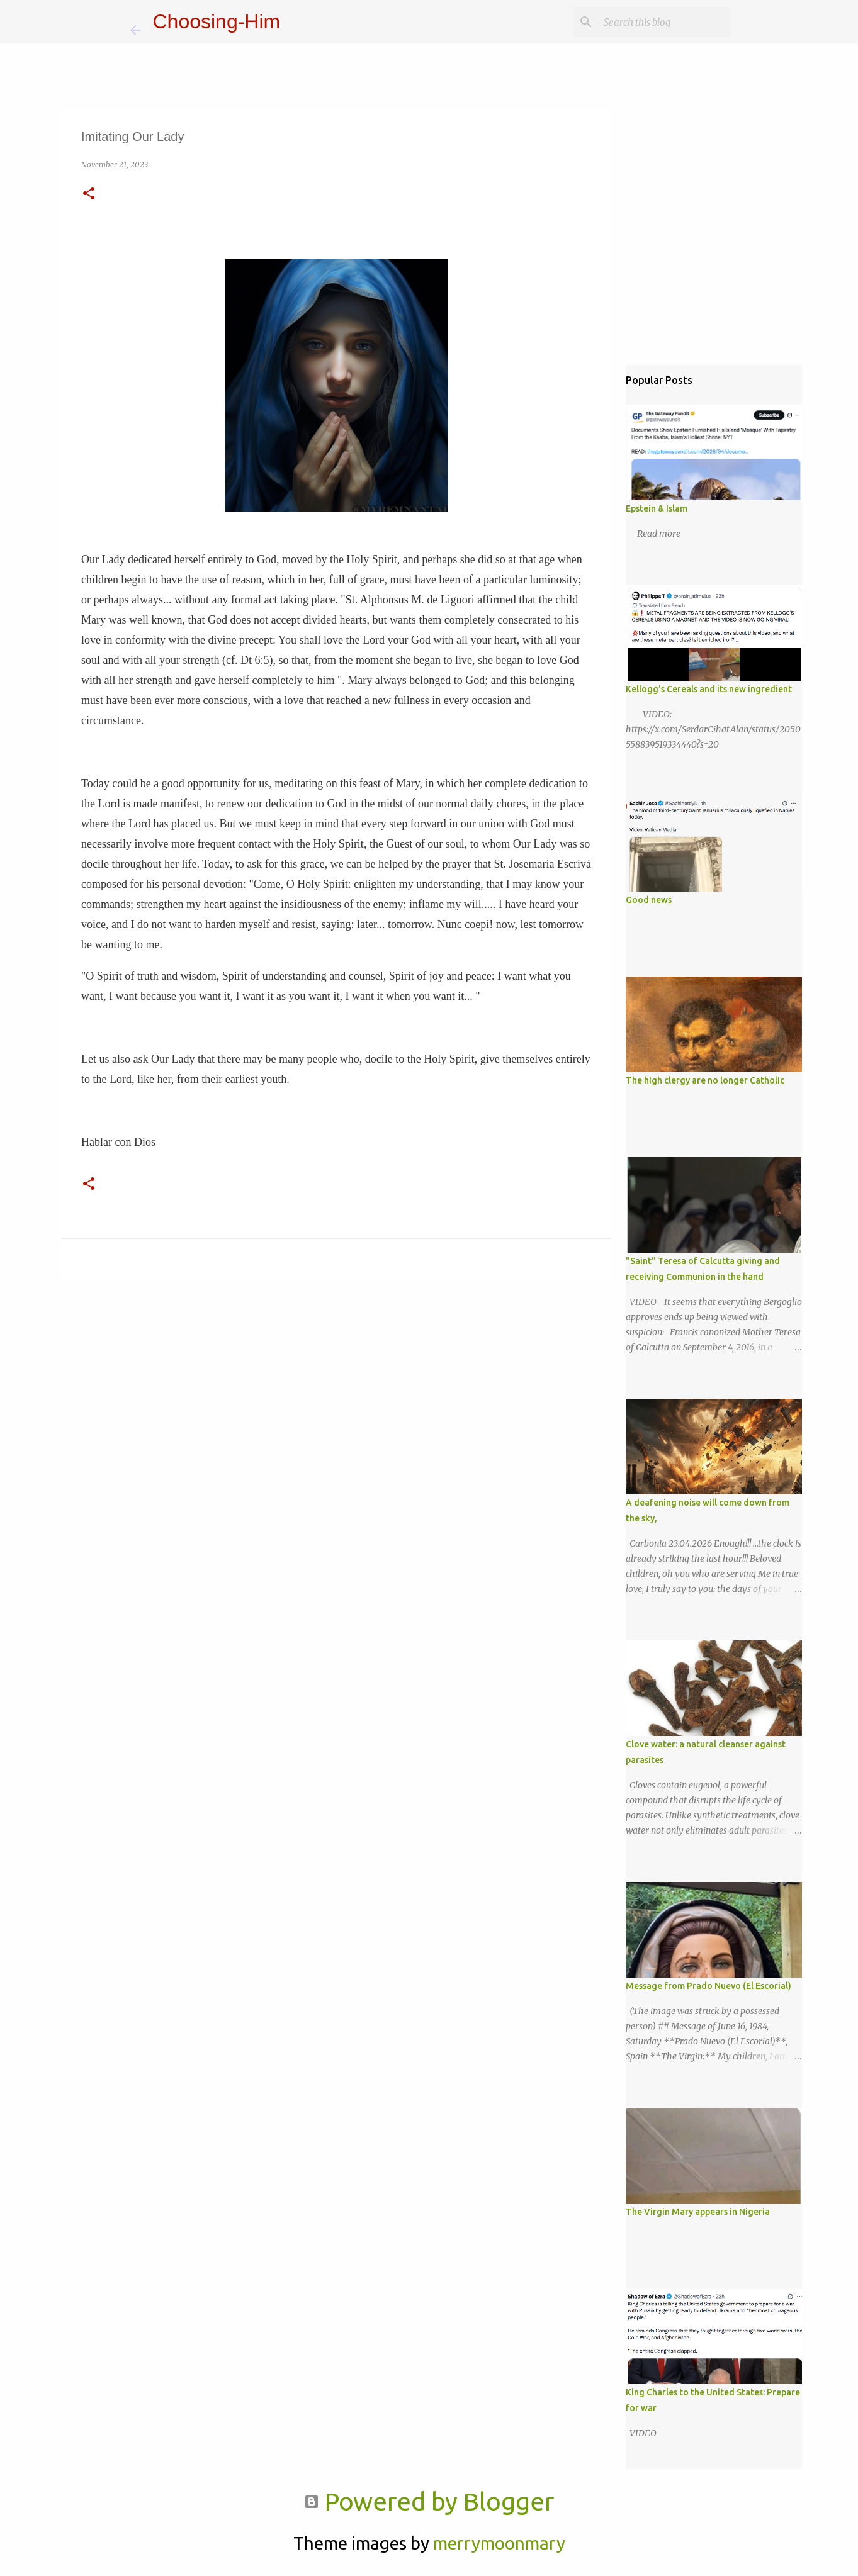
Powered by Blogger (429, 2501)
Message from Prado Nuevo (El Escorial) (708, 1986)
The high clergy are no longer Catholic (705, 1080)
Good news (649, 900)
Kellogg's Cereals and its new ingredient (709, 689)
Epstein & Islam (656, 508)
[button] (88, 194)
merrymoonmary (499, 2543)
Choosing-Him (217, 21)
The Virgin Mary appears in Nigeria (698, 2212)
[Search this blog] (665, 22)
